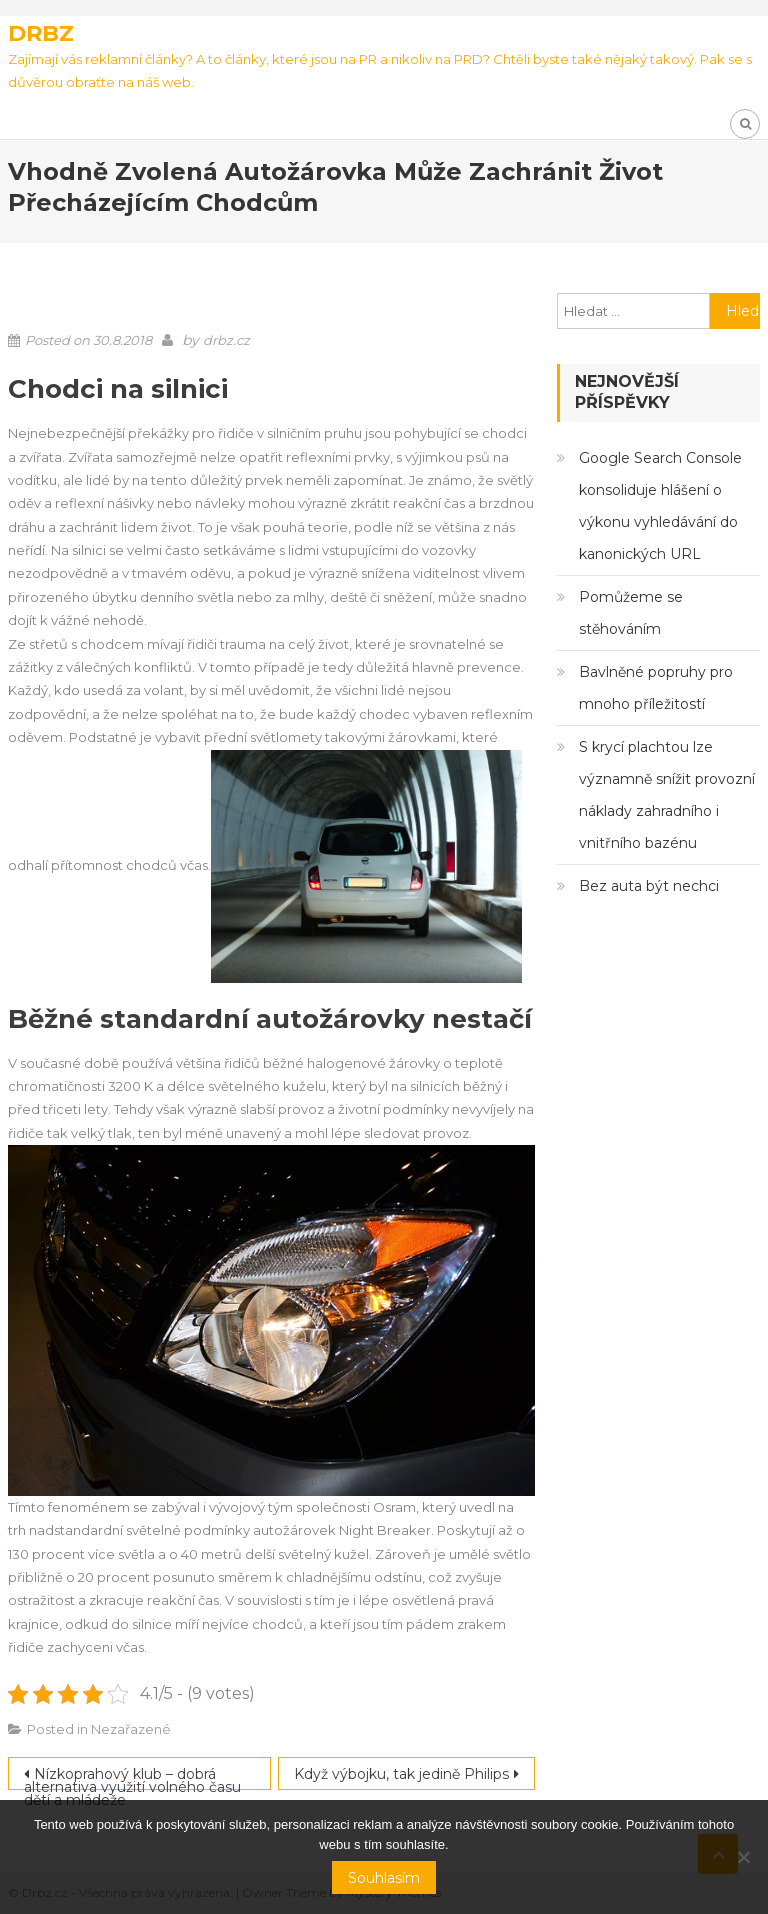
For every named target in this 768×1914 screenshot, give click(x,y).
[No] (743, 1857)
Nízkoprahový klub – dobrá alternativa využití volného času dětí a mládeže (132, 1777)
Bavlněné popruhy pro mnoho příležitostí (656, 688)
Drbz (41, 33)
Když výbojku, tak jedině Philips (401, 1774)
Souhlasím (384, 1878)
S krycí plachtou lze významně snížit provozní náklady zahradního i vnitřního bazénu (667, 795)
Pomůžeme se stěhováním (631, 613)
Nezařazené (131, 1729)
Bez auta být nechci (649, 886)
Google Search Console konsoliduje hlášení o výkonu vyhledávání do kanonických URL (660, 506)
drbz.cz (226, 340)
